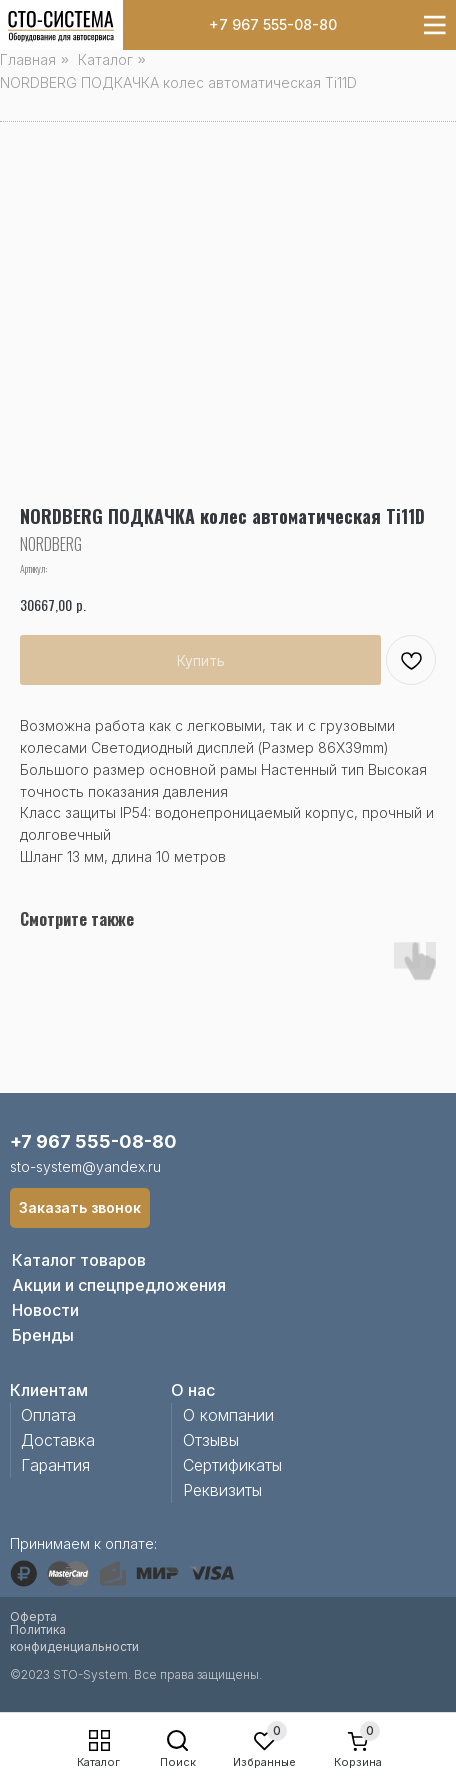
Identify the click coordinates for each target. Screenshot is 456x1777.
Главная (28, 59)
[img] (61, 26)
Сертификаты (232, 1465)
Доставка (58, 1440)
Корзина (358, 1762)
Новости (45, 1310)
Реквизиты (222, 1490)
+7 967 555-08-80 (273, 24)
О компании (228, 1415)
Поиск (178, 1762)
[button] (80, 1208)
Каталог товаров (79, 1260)
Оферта (33, 1616)
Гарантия (55, 1465)
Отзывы (211, 1440)
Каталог (98, 1762)
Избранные (264, 1762)
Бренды (43, 1335)
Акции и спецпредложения (119, 1285)
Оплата (48, 1415)
